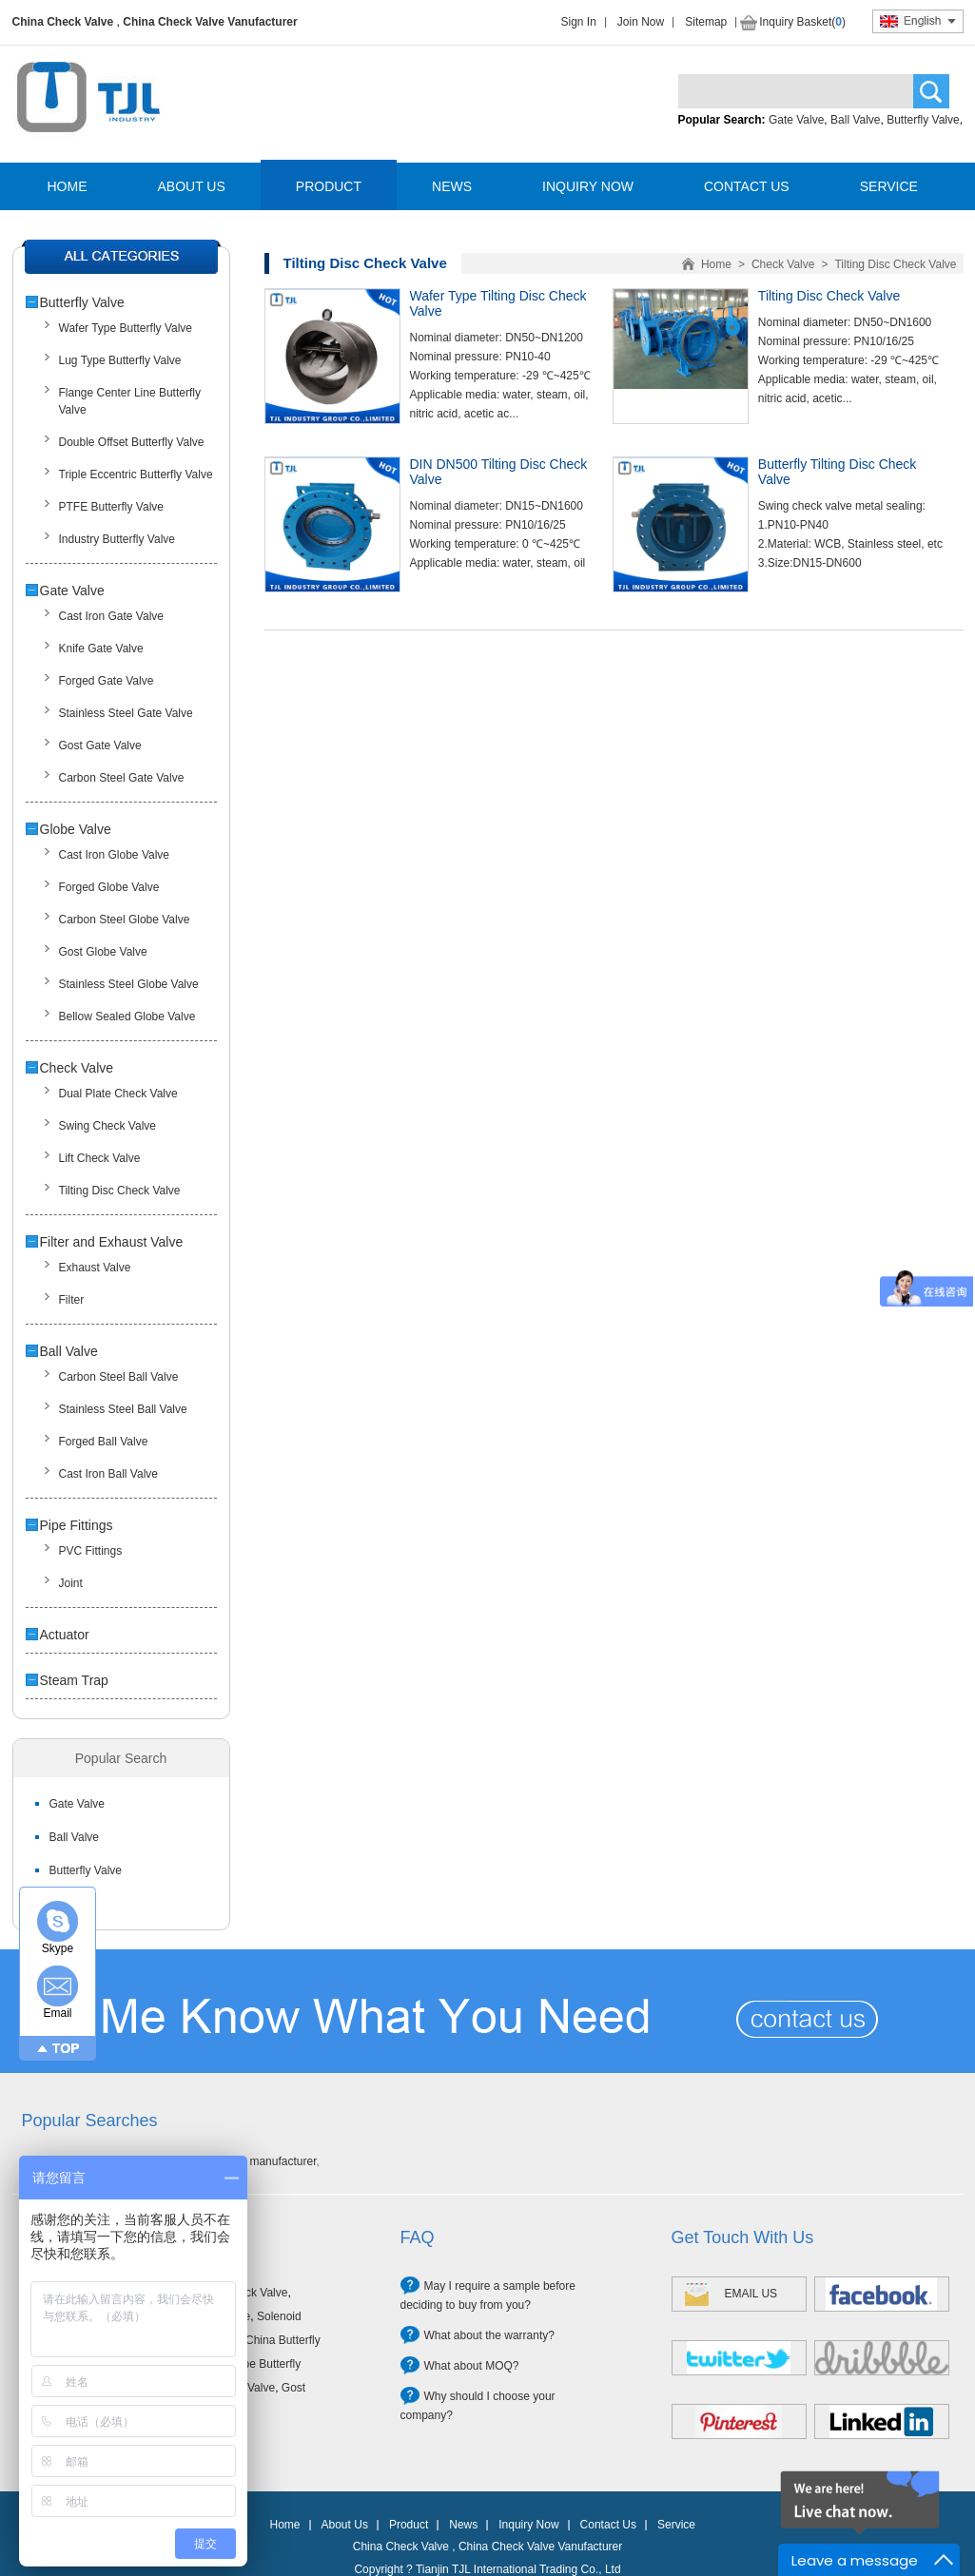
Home (716, 264)
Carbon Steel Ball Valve (119, 1377)
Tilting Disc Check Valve (120, 1190)
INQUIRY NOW (588, 186)
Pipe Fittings (76, 1525)
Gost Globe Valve (103, 952)
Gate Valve (796, 119)
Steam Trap (74, 1680)
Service (676, 2524)
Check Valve (77, 1067)
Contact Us (608, 2524)
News (463, 2524)
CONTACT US (747, 186)
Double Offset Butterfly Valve (132, 442)
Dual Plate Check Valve (118, 1093)
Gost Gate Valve (100, 745)
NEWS (452, 186)
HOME (68, 186)
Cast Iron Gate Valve (112, 616)
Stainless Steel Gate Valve (126, 713)
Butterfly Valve (923, 119)
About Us (345, 2524)
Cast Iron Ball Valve (109, 1474)
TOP (66, 2048)
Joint (71, 1583)
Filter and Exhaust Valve (112, 1241)
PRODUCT (328, 186)
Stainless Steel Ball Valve (123, 1409)
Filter (72, 1300)
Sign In (578, 22)
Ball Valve (855, 119)
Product (408, 2524)
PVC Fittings (91, 1551)
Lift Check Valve (100, 1158)
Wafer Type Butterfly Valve (126, 328)
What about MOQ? (471, 2366)
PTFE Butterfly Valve (111, 506)
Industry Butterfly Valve (117, 539)
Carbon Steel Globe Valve (124, 919)
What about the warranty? (489, 2335)
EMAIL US (751, 2293)
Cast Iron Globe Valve (114, 855)
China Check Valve (63, 22)
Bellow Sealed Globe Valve (127, 1016)
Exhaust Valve (95, 1267)
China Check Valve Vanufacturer (210, 22)
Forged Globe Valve (109, 887)
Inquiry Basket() (802, 22)
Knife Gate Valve (101, 648)
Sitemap (706, 22)
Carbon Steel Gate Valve (122, 777)
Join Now (640, 22)
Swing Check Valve (108, 1126)
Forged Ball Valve (103, 1441)
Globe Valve (75, 829)
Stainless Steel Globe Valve (129, 984)
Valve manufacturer (268, 2161)
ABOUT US (191, 186)
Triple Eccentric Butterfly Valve (136, 474)
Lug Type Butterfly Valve (120, 360)
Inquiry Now (528, 2524)
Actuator (64, 1634)
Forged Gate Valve (106, 681)
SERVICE (889, 186)
